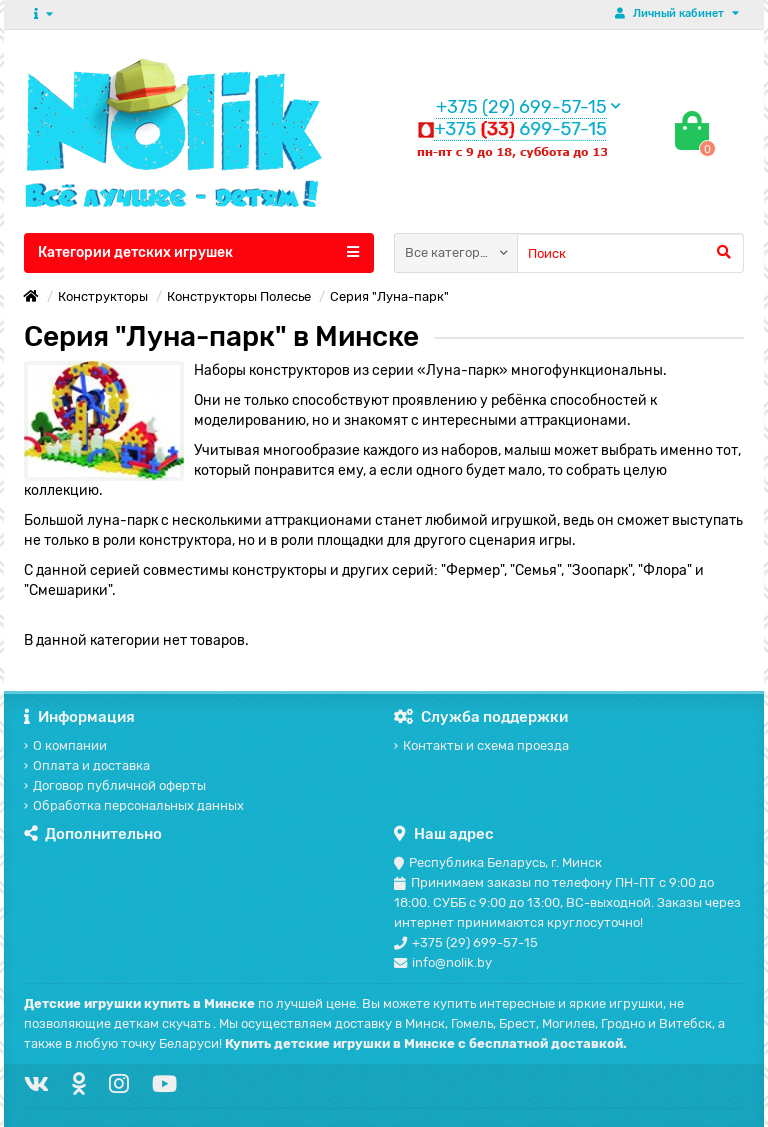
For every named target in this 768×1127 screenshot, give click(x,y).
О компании (65, 745)
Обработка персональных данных (134, 805)
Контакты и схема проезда (481, 745)
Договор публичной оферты (115, 785)
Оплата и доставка (87, 765)
